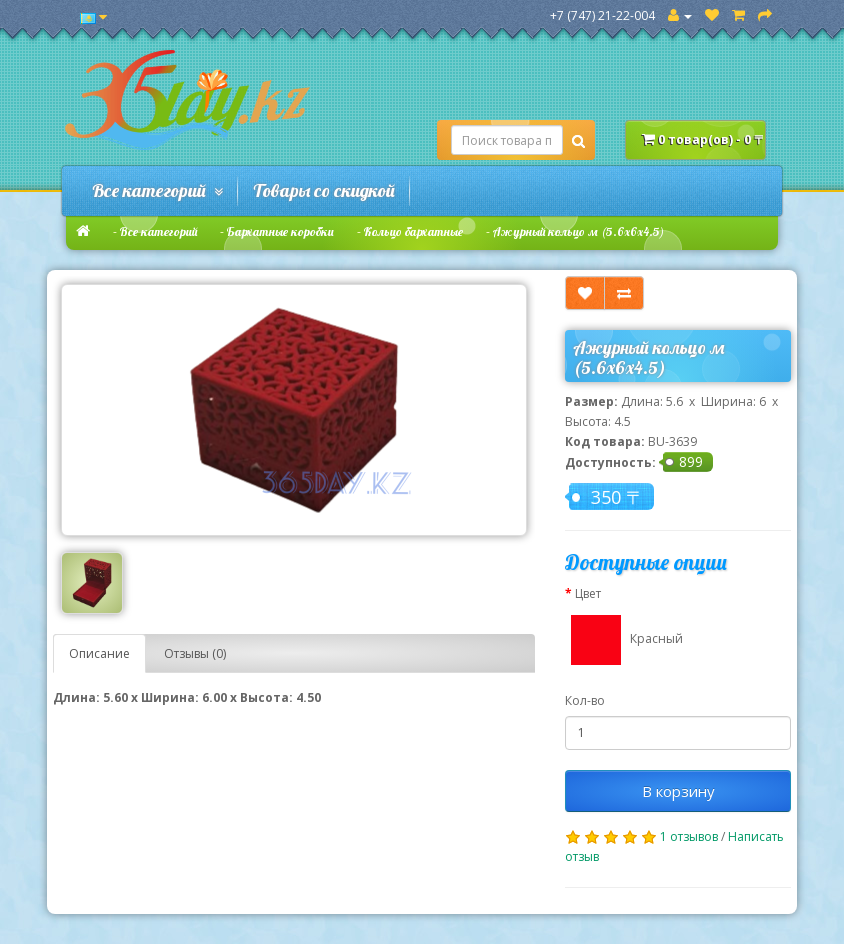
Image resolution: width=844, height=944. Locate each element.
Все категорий (157, 190)
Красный (624, 640)
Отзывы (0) (195, 653)
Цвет (588, 593)
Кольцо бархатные (413, 231)
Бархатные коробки (280, 231)
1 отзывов (689, 836)
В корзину (678, 791)
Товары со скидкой (324, 190)
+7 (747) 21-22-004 (602, 15)
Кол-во (585, 700)
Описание (99, 653)
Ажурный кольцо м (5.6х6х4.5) (578, 231)
